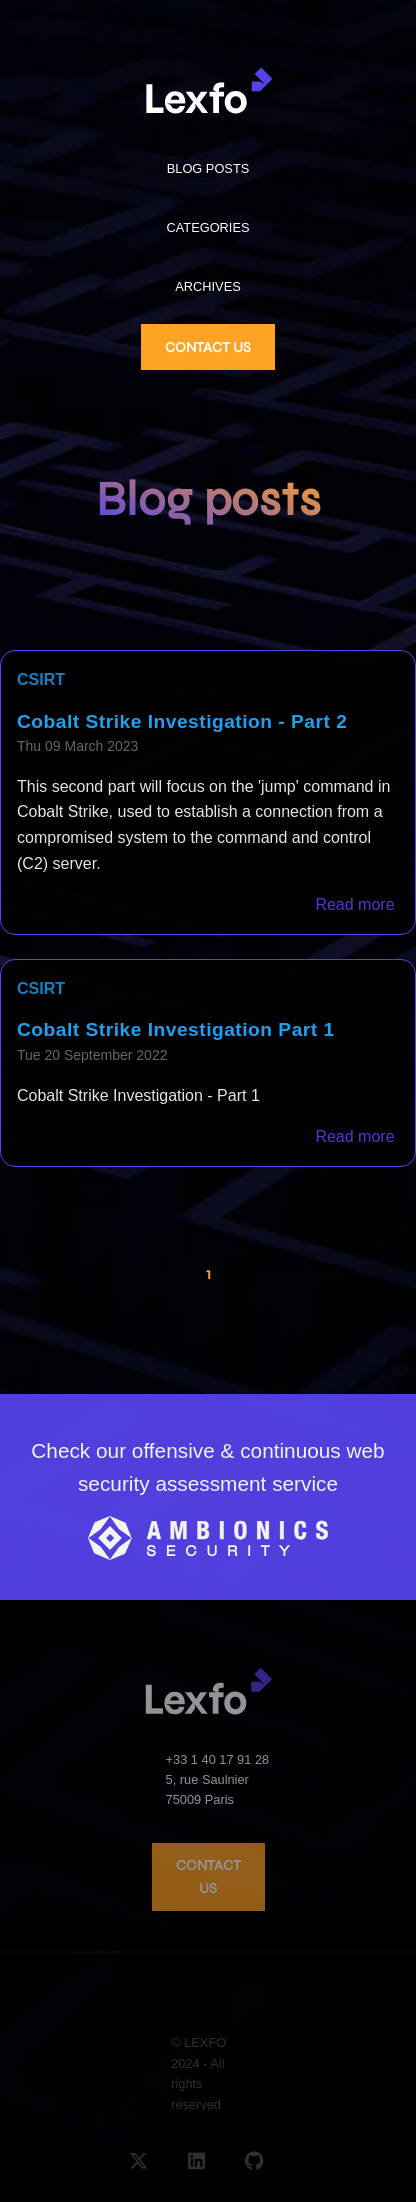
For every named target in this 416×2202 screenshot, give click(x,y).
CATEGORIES (208, 227)
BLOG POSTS (208, 168)
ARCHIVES (207, 286)
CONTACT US (208, 347)
